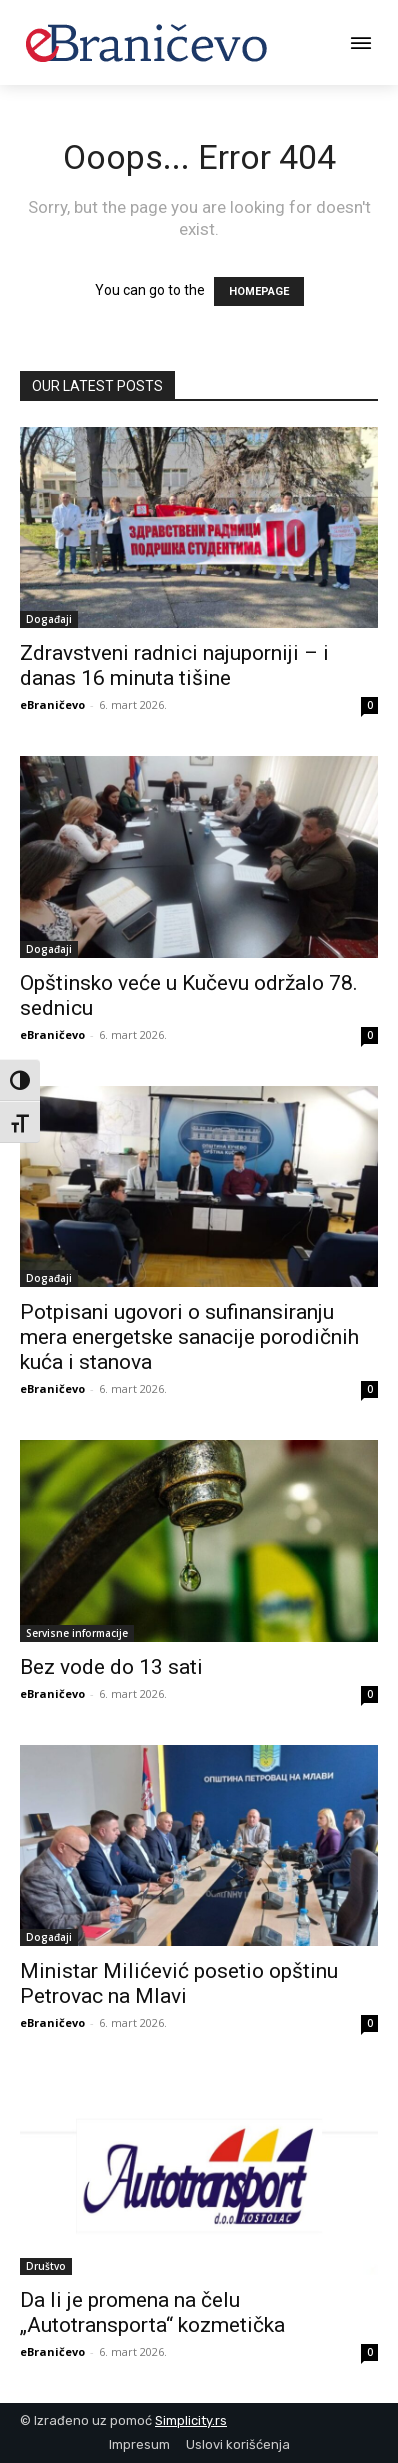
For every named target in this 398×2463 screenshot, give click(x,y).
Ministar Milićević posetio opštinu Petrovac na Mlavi (179, 1983)
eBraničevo (52, 704)
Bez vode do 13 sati (111, 1667)
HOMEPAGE (259, 291)
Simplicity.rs (191, 2420)
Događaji (49, 619)
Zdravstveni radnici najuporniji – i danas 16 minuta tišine (174, 665)
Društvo (46, 2266)
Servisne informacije (77, 1633)
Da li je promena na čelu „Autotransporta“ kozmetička (152, 2312)
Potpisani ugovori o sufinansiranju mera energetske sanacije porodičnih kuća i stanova (189, 1337)
